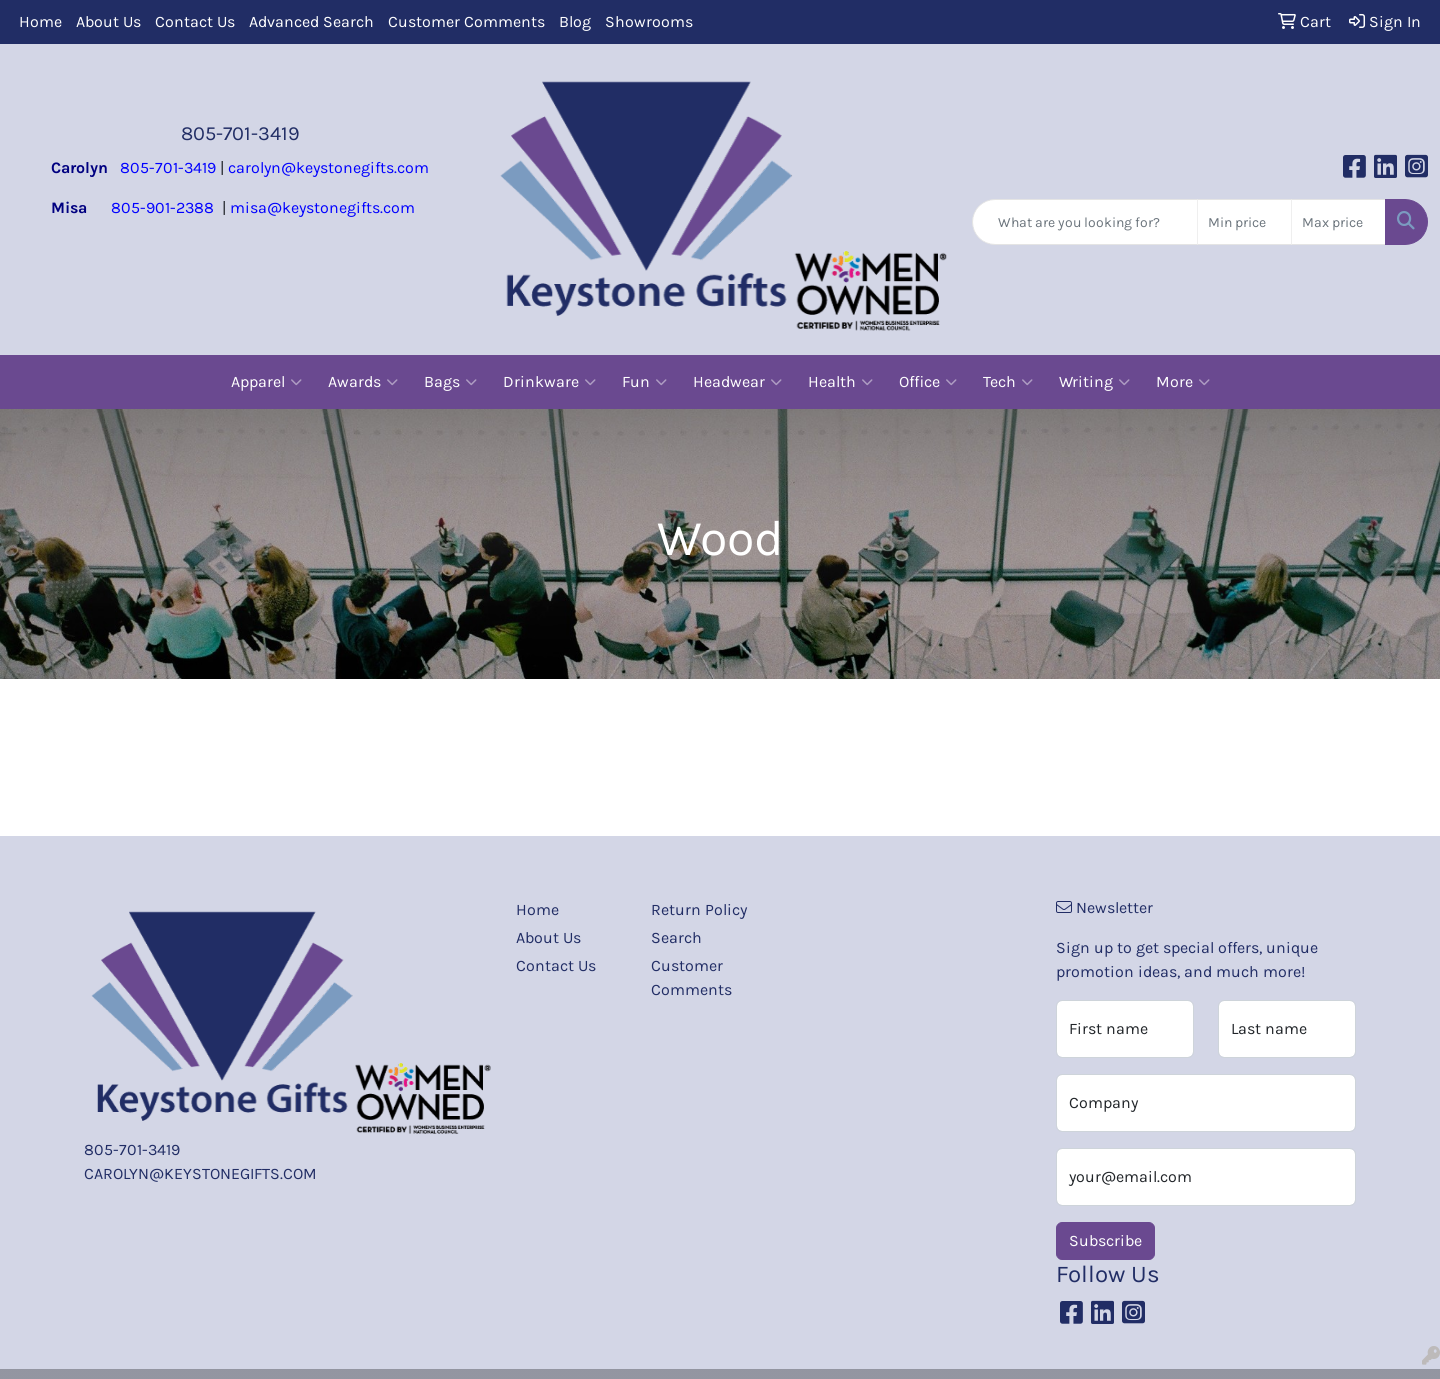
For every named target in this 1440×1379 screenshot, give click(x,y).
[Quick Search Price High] (1338, 222)
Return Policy (699, 909)
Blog (575, 21)
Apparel (266, 382)
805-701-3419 (240, 133)
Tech (1008, 382)
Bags (450, 382)
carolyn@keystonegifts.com (328, 167)
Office (928, 382)
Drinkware (549, 382)
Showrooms (649, 21)
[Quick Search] (1085, 222)
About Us (108, 21)
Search (676, 937)
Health (840, 382)
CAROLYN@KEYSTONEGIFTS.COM (200, 1173)
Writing (1094, 382)
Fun (644, 382)
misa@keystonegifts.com (322, 207)
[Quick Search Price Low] (1244, 222)
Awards (363, 382)
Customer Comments (466, 21)
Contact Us (195, 21)
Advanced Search (311, 21)
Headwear (737, 382)
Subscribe (1105, 1240)
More (1183, 382)
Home (40, 21)
